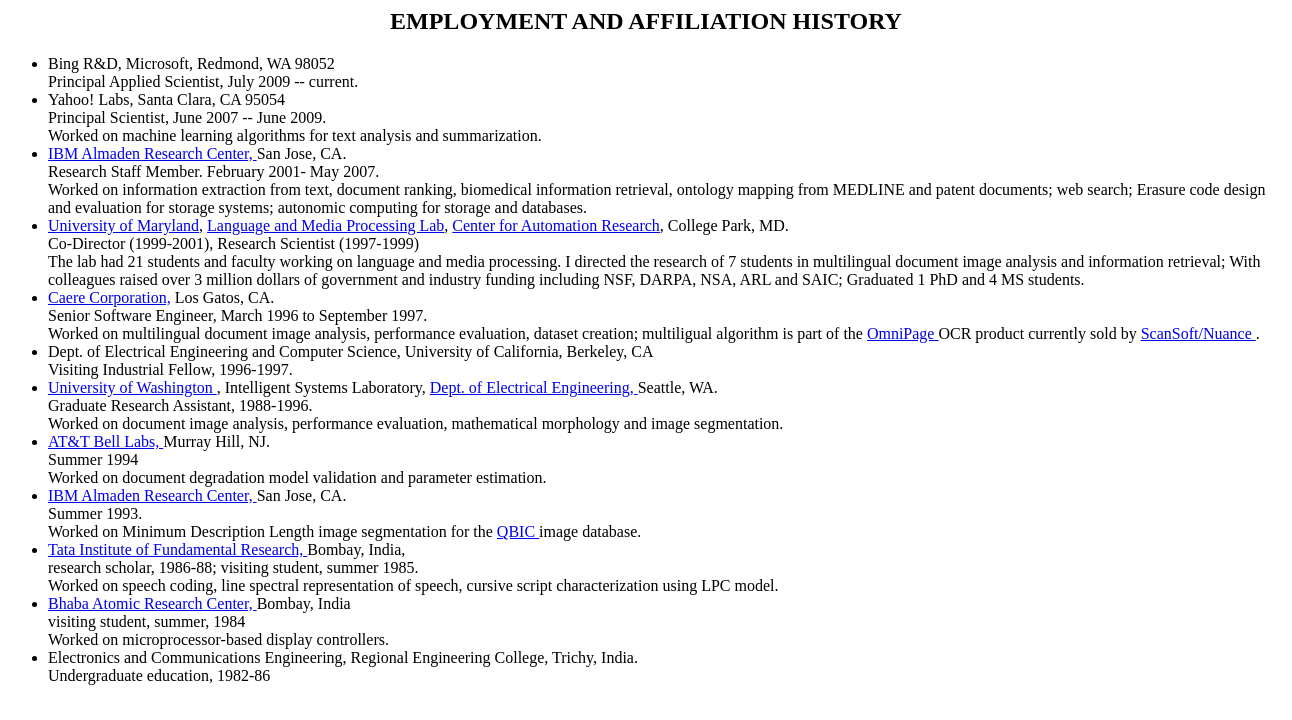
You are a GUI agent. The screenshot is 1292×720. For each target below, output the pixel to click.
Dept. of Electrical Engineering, (534, 387)
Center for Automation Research (556, 225)
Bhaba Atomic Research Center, (152, 603)
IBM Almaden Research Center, (152, 153)
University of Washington (132, 387)
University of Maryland (123, 225)
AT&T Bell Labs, (105, 441)
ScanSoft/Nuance (1198, 333)
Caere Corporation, (109, 297)
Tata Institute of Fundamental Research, (177, 549)
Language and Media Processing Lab (325, 225)
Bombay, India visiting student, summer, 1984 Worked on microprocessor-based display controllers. (218, 621)
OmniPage (903, 333)
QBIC (518, 531)
